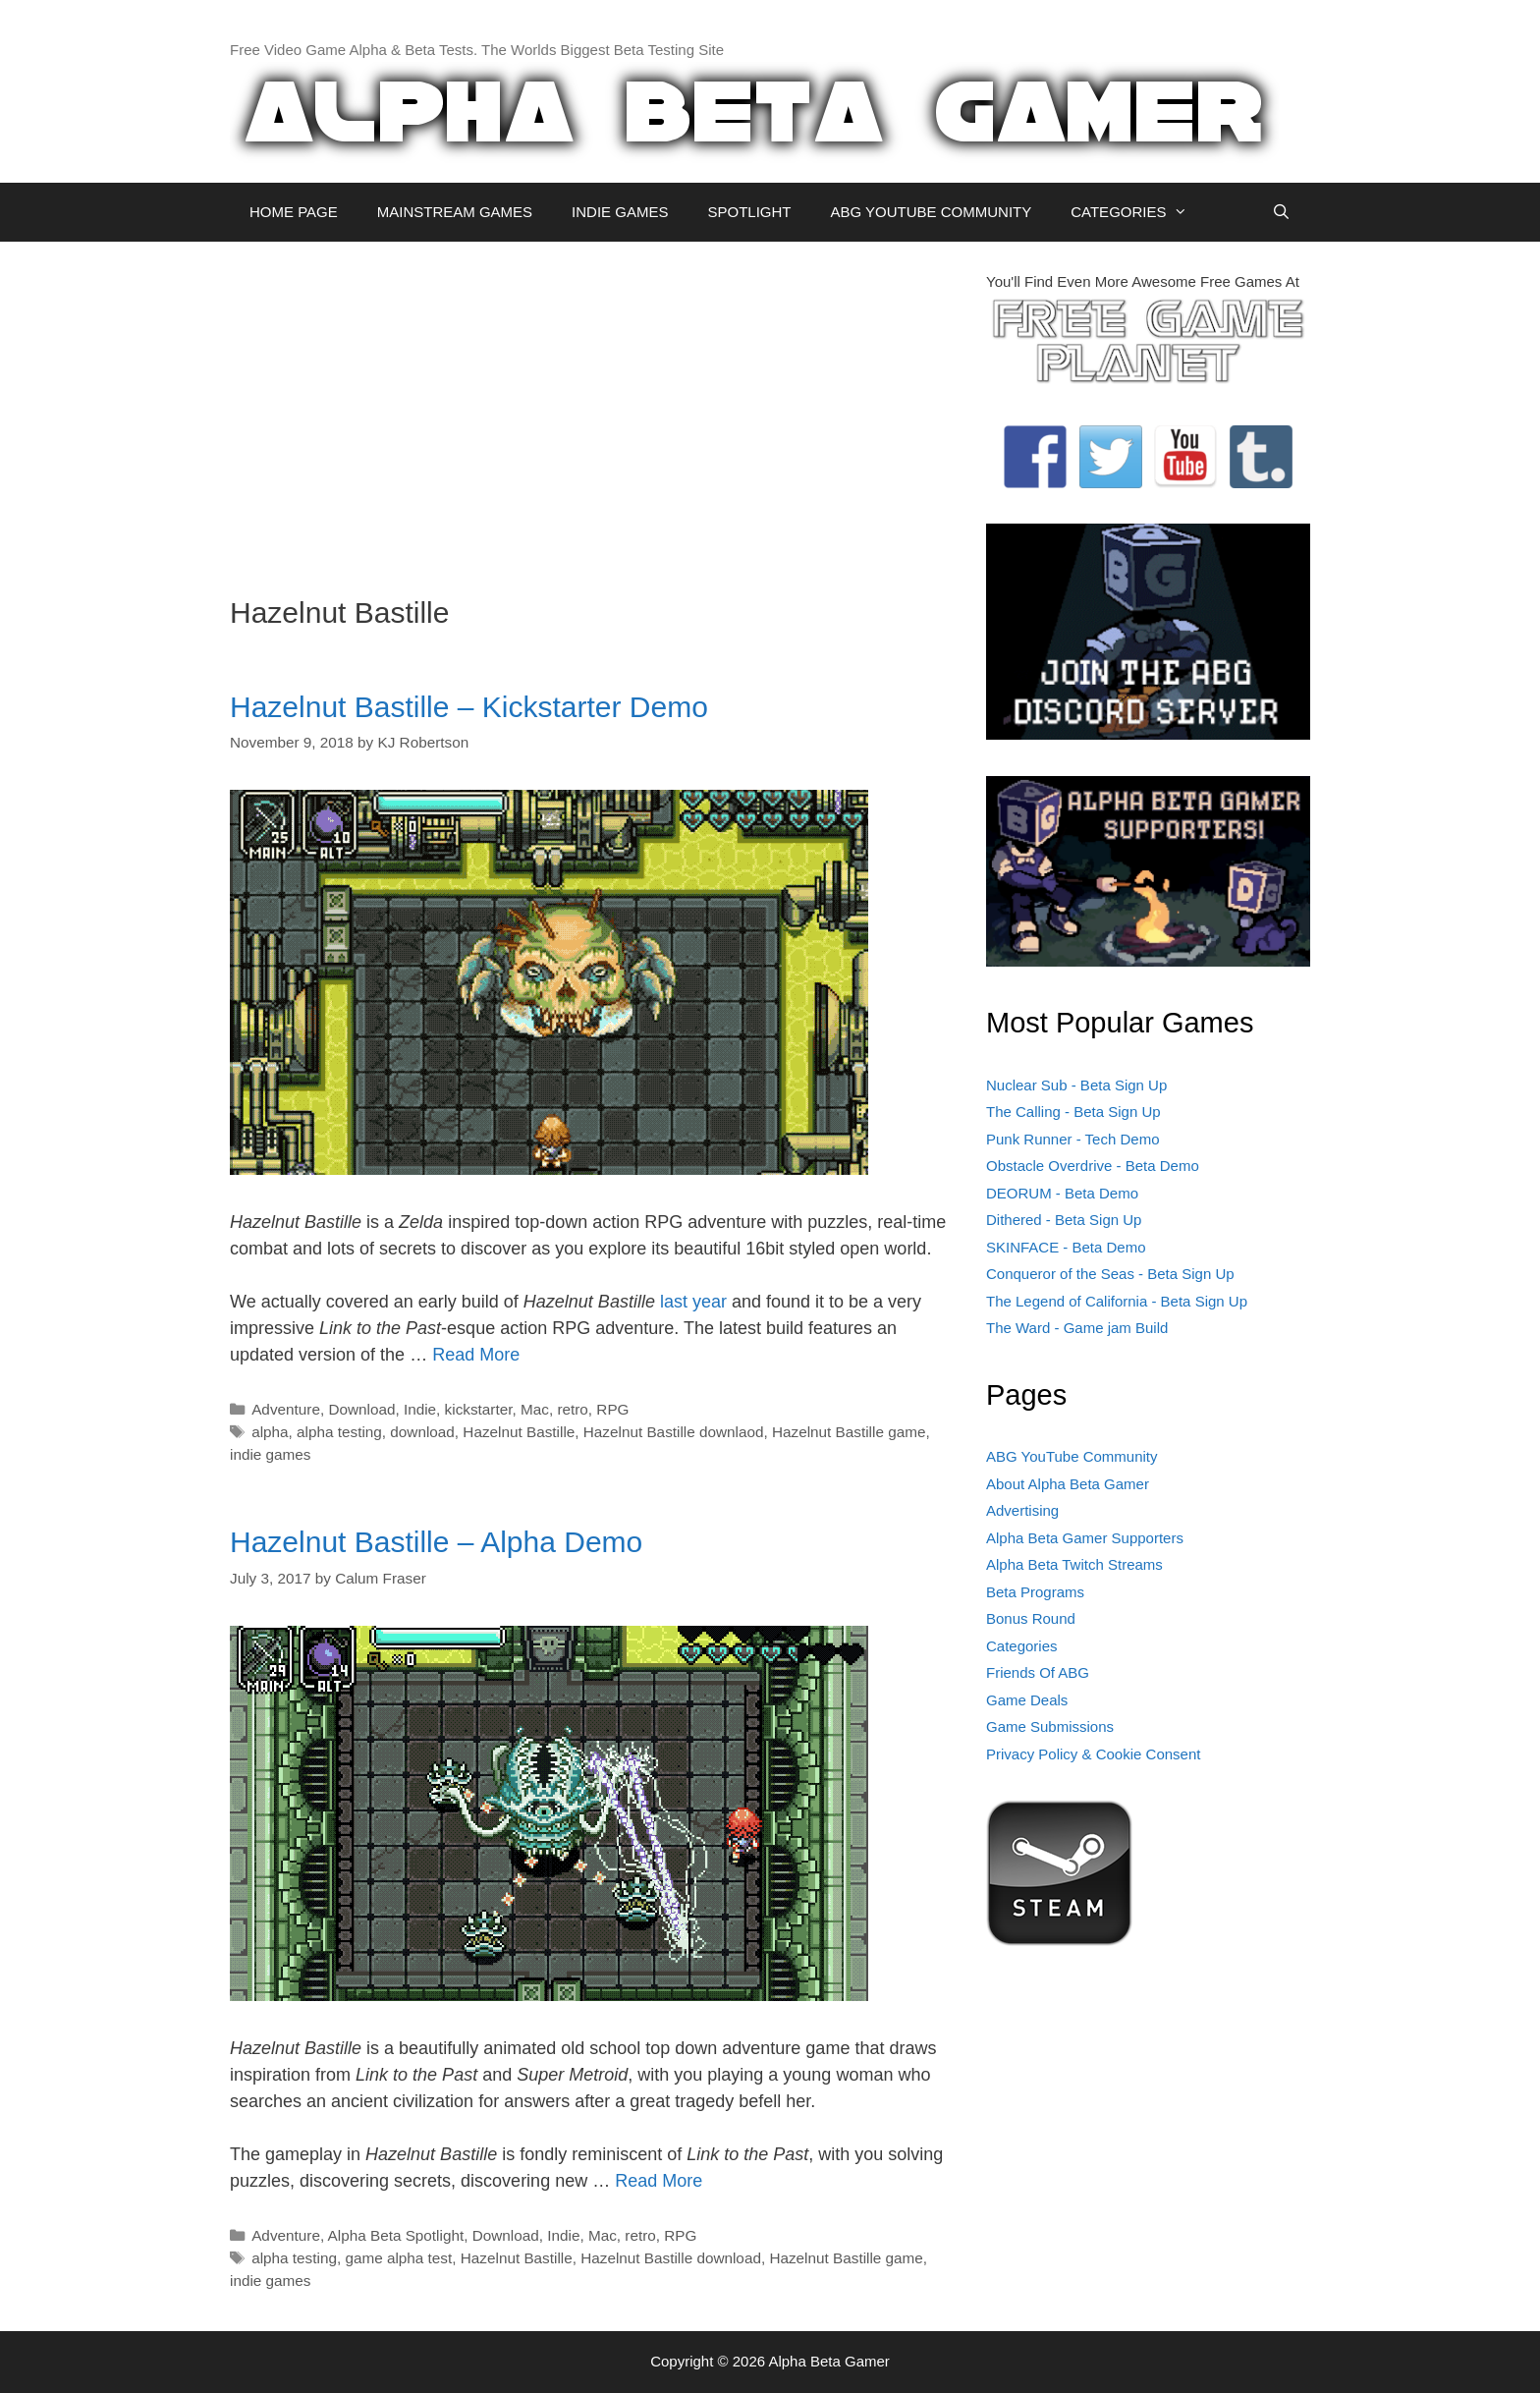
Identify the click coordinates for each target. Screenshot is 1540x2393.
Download (361, 1409)
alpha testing (339, 1431)
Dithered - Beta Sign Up (1063, 1219)
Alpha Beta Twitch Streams (1074, 1564)
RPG (612, 1409)
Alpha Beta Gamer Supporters (1084, 1538)
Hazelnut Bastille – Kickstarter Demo (469, 707)
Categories (1022, 1646)
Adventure (285, 1409)
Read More (476, 1354)
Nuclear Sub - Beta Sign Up (1076, 1085)
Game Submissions (1050, 1726)
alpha (269, 1431)
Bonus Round (1030, 1618)
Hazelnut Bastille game (848, 1431)
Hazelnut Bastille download (670, 2258)
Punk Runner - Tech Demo (1072, 1139)
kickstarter (479, 1409)
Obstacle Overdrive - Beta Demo (1092, 1165)
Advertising (1022, 1510)
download (422, 1431)
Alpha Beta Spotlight (396, 2235)
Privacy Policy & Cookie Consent (1093, 1754)
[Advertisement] (593, 408)
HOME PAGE (293, 211)
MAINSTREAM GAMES (454, 211)
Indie (420, 1409)
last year (693, 1301)
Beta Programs (1035, 1592)
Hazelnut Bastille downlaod (673, 1431)
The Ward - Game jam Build (1077, 1327)
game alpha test (398, 2258)
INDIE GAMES (620, 211)
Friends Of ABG (1037, 1672)
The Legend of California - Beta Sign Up (1116, 1301)
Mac (535, 1409)
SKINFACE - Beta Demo (1066, 1247)
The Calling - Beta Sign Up (1073, 1111)
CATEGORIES (1139, 212)
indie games (270, 1454)
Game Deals (1027, 1700)
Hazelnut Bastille (519, 1431)
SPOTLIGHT (749, 211)
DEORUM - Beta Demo (1062, 1193)
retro (572, 1409)
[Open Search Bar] (1281, 212)
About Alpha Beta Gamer (1067, 1483)
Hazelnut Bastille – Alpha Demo (436, 1542)
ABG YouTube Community (1072, 1456)
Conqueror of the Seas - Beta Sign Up (1110, 1273)
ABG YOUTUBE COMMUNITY (930, 211)
